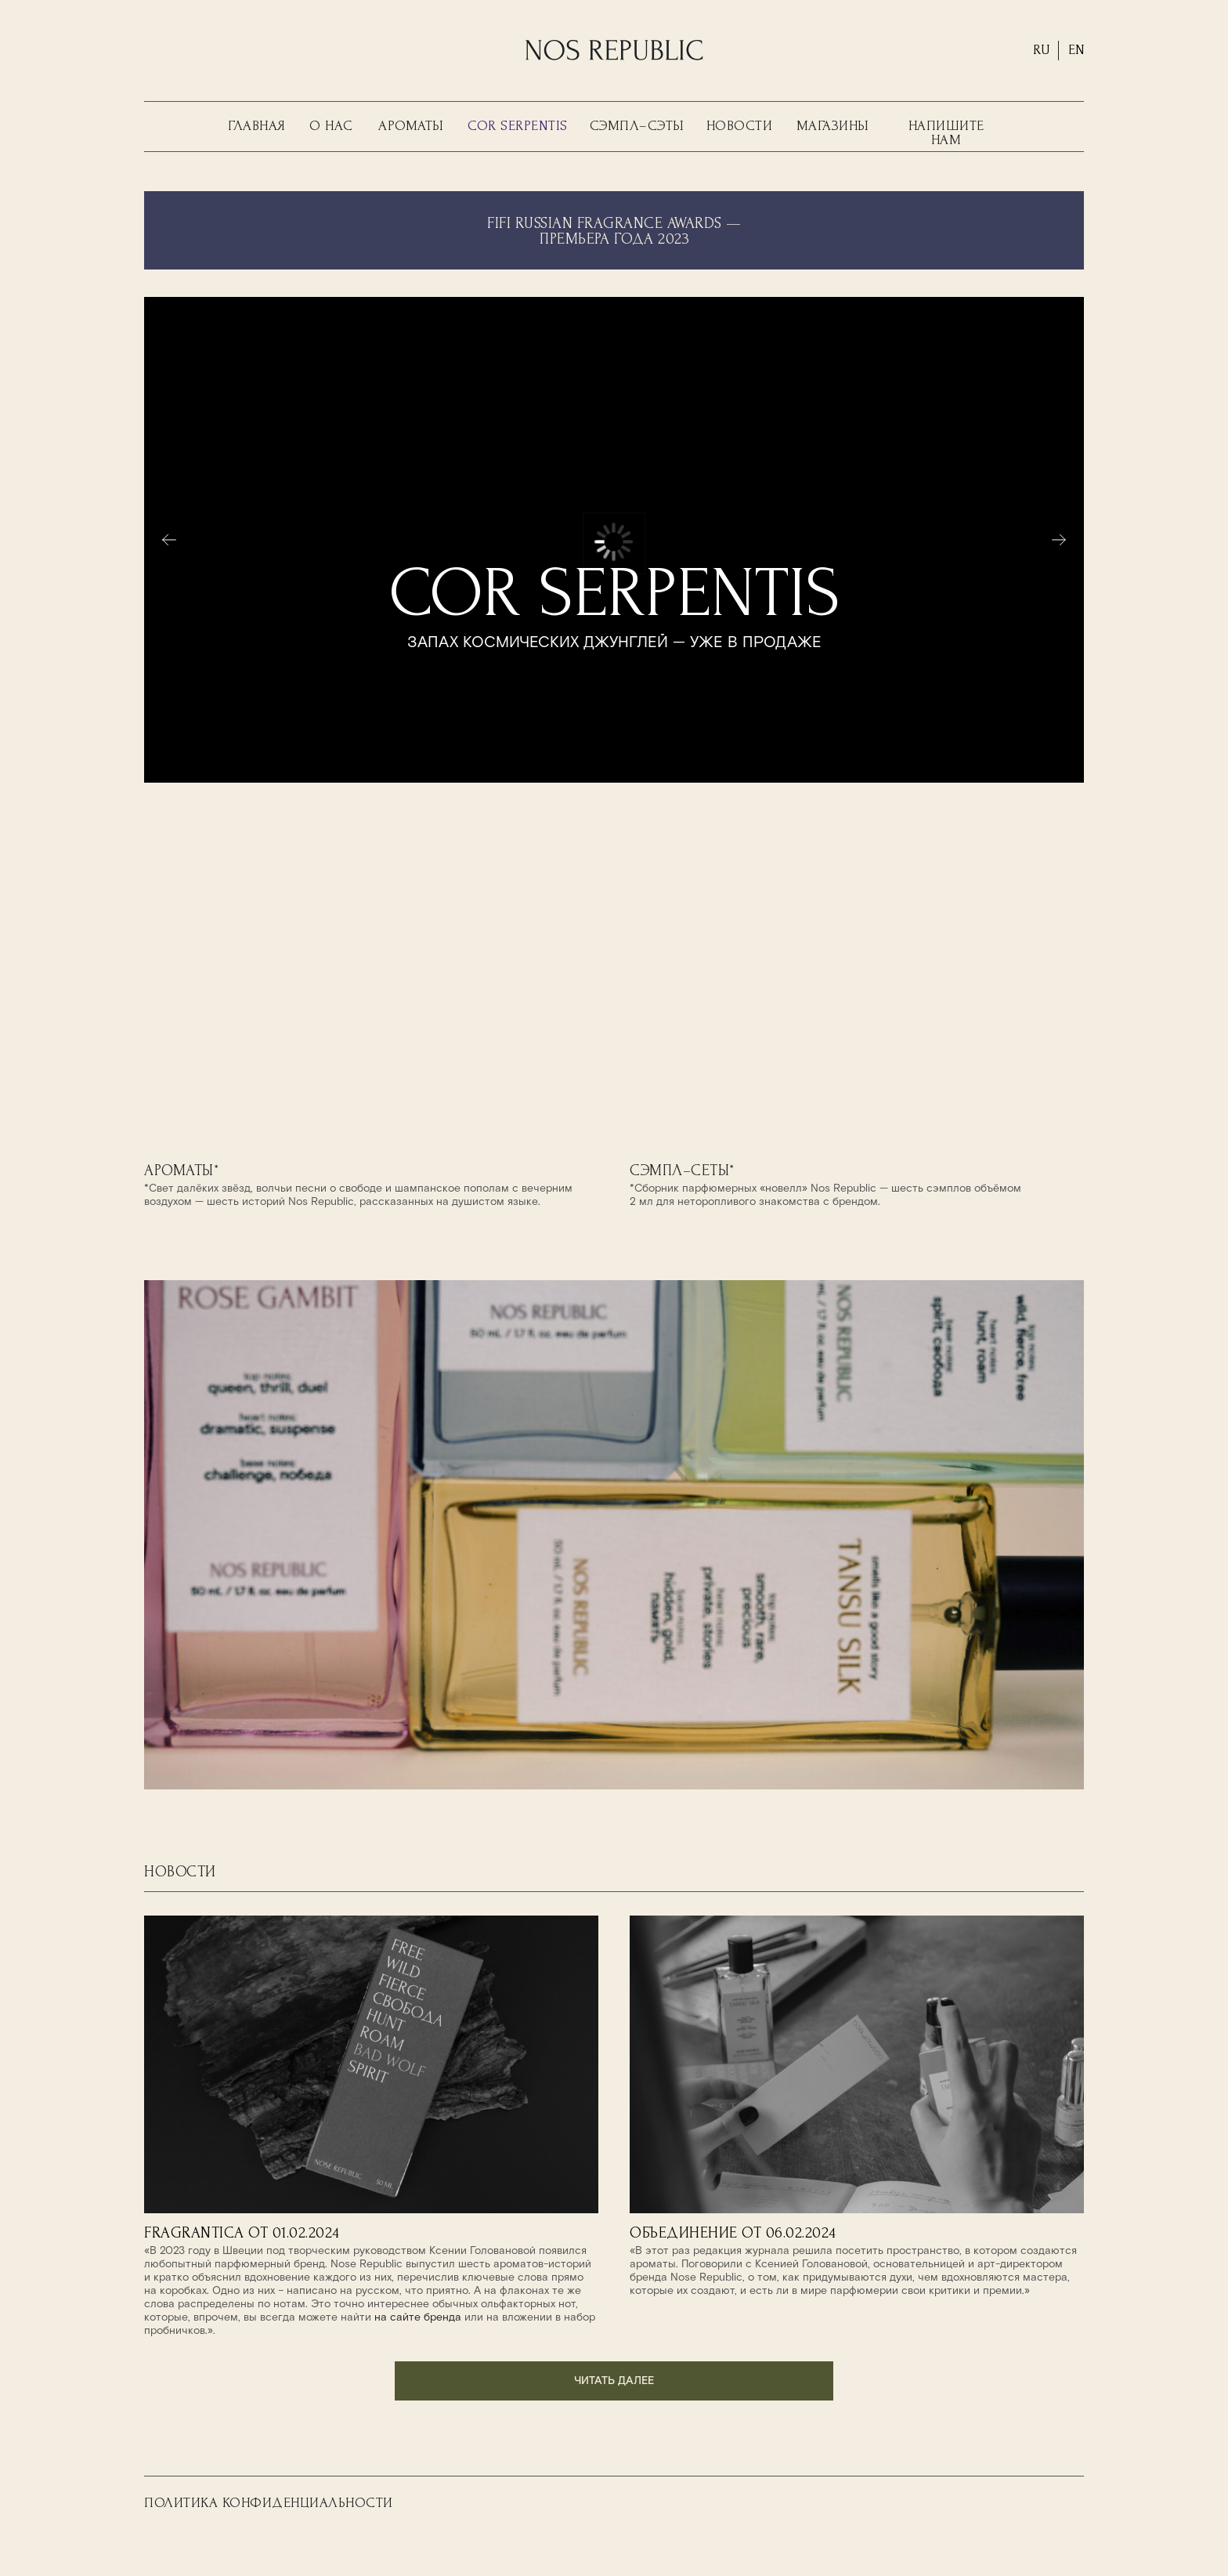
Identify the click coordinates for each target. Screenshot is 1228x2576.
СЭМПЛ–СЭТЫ (637, 125)
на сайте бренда (417, 2317)
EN (1076, 49)
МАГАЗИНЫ (832, 125)
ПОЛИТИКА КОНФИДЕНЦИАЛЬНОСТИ (268, 2502)
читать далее (614, 2380)
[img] (371, 1002)
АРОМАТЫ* (181, 1170)
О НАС (331, 125)
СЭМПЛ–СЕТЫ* (682, 1170)
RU (1041, 49)
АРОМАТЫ (411, 125)
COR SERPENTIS (518, 125)
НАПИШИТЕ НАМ (946, 132)
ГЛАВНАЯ (257, 125)
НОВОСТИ (739, 125)
